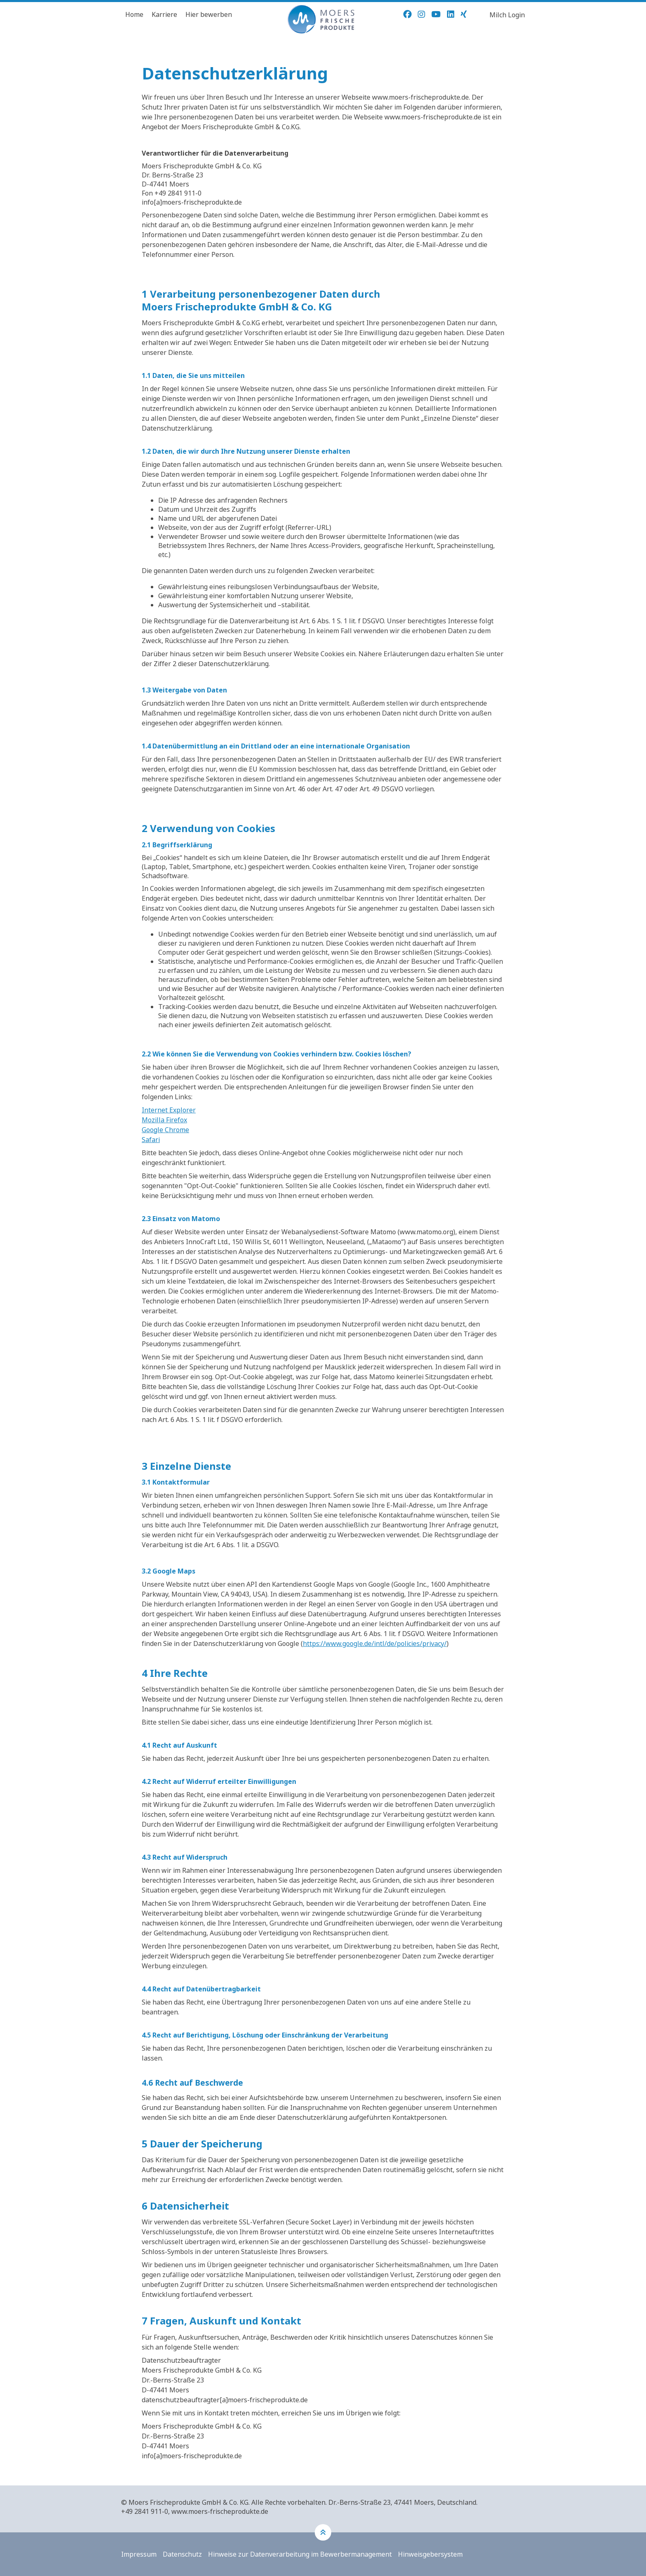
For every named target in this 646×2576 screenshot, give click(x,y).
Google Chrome (165, 1129)
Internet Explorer (169, 1109)
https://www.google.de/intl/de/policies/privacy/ (375, 1643)
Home (134, 14)
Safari (151, 1139)
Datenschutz (182, 2554)
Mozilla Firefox (164, 1119)
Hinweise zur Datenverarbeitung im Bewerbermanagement (300, 2554)
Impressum (139, 2554)
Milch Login (507, 14)
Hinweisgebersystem (430, 2554)
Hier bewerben (208, 14)
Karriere (164, 14)
